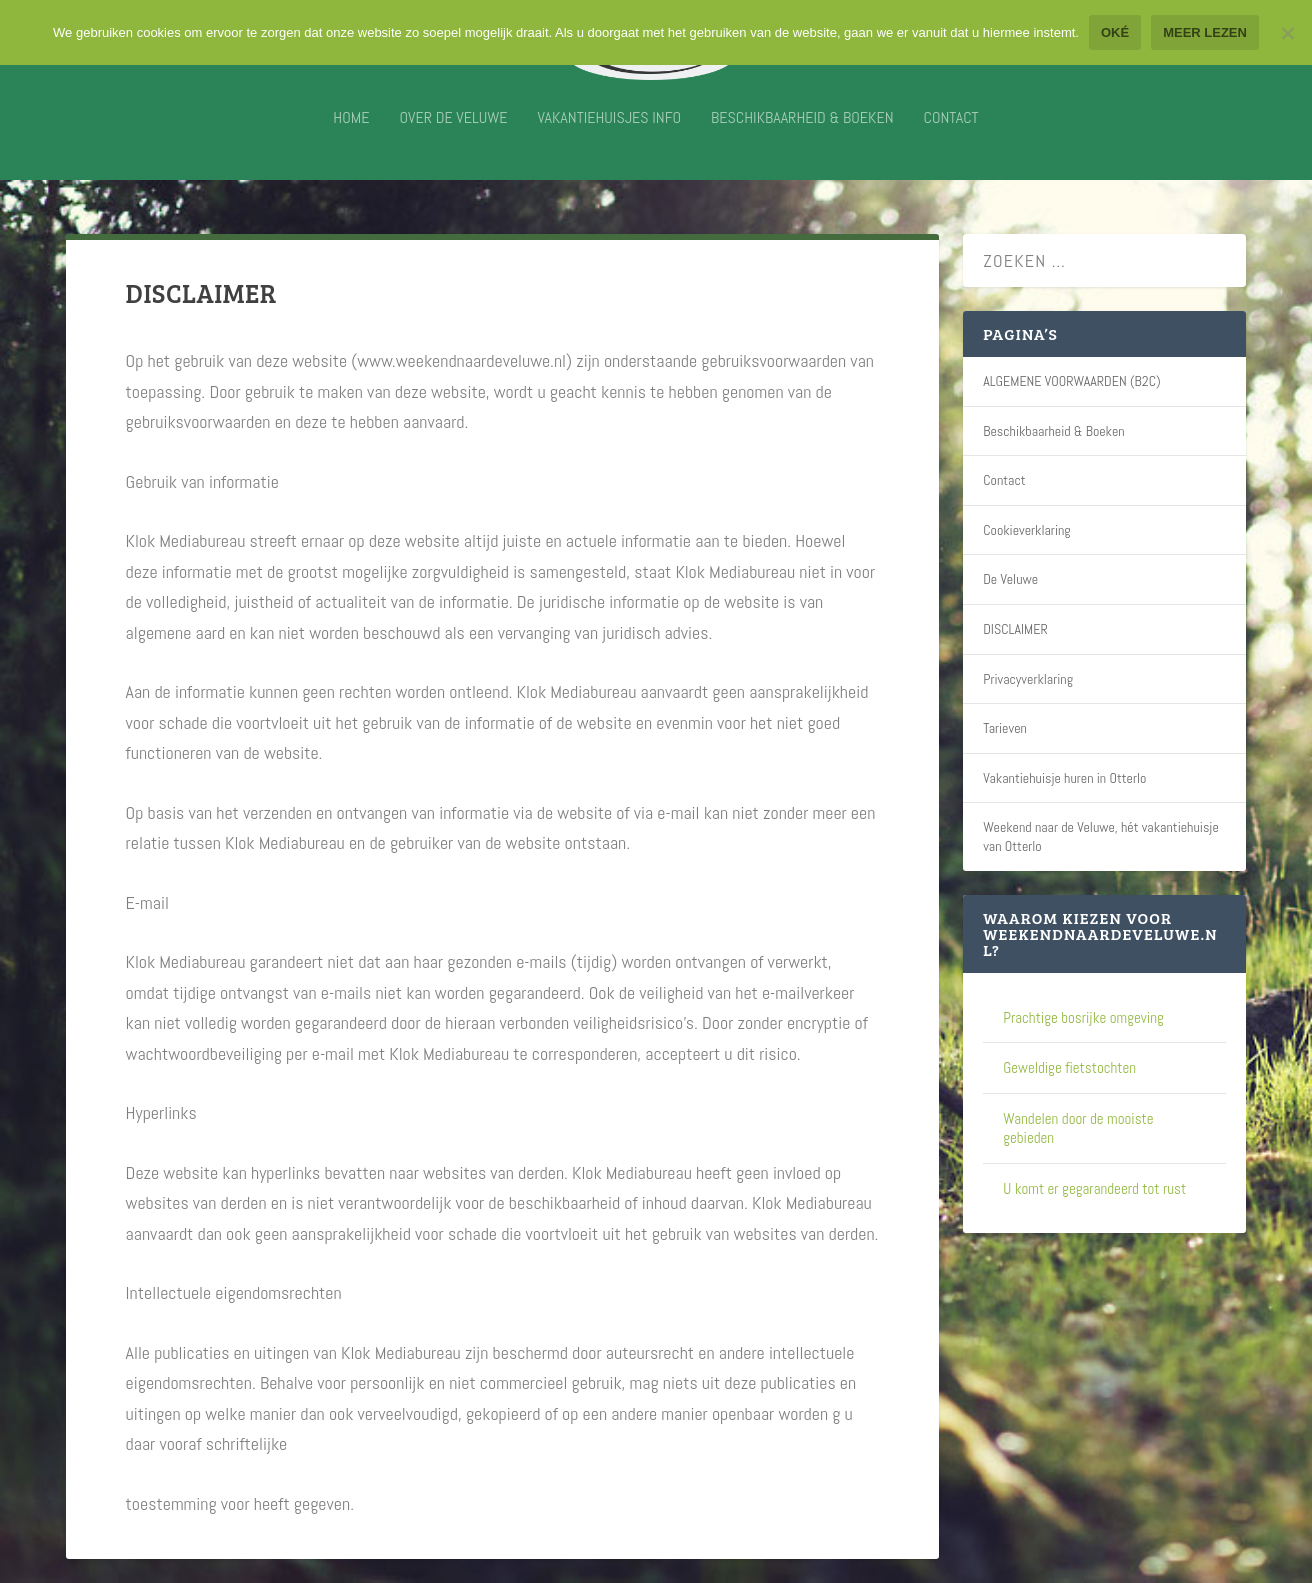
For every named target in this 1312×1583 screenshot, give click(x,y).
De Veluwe (1010, 579)
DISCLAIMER (1015, 629)
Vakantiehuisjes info (610, 133)
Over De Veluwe (453, 133)
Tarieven (1005, 728)
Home (351, 133)
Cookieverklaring (1027, 530)
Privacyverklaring (1028, 679)
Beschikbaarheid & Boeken (802, 133)
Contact (951, 133)
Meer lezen (1205, 32)
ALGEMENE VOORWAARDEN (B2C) (1072, 381)
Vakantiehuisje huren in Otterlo (1064, 778)
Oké (1115, 32)
